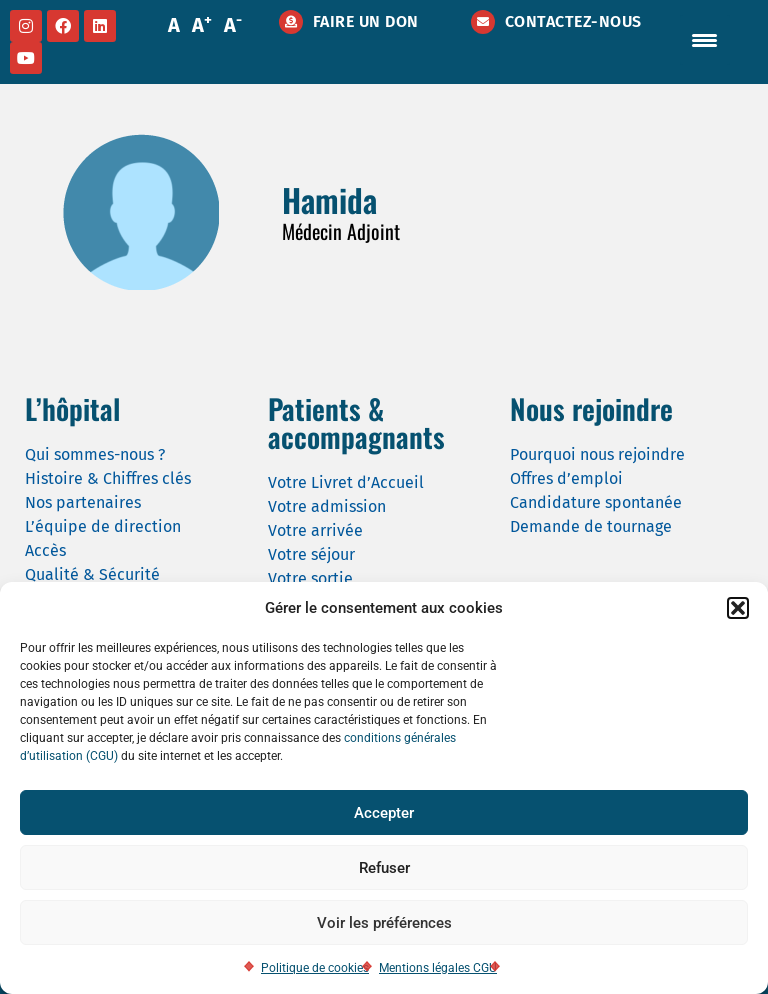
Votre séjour (311, 554)
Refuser (384, 868)
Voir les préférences (384, 923)
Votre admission (327, 506)
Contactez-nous (573, 21)
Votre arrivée (315, 530)
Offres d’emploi (566, 478)
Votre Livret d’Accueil (346, 482)
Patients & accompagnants (356, 422)
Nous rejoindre (591, 408)
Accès (45, 550)
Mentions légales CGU (438, 968)
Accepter (384, 813)
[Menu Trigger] (705, 40)
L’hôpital (72, 408)
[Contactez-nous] (483, 22)
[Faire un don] (291, 22)
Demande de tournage (591, 526)
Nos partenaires (83, 502)
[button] (738, 608)
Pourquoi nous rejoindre (597, 454)
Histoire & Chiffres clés (108, 478)
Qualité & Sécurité (92, 574)
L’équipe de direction (103, 526)
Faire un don (366, 21)
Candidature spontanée (596, 502)
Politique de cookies (315, 968)
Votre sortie (310, 578)
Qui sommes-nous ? (95, 454)
